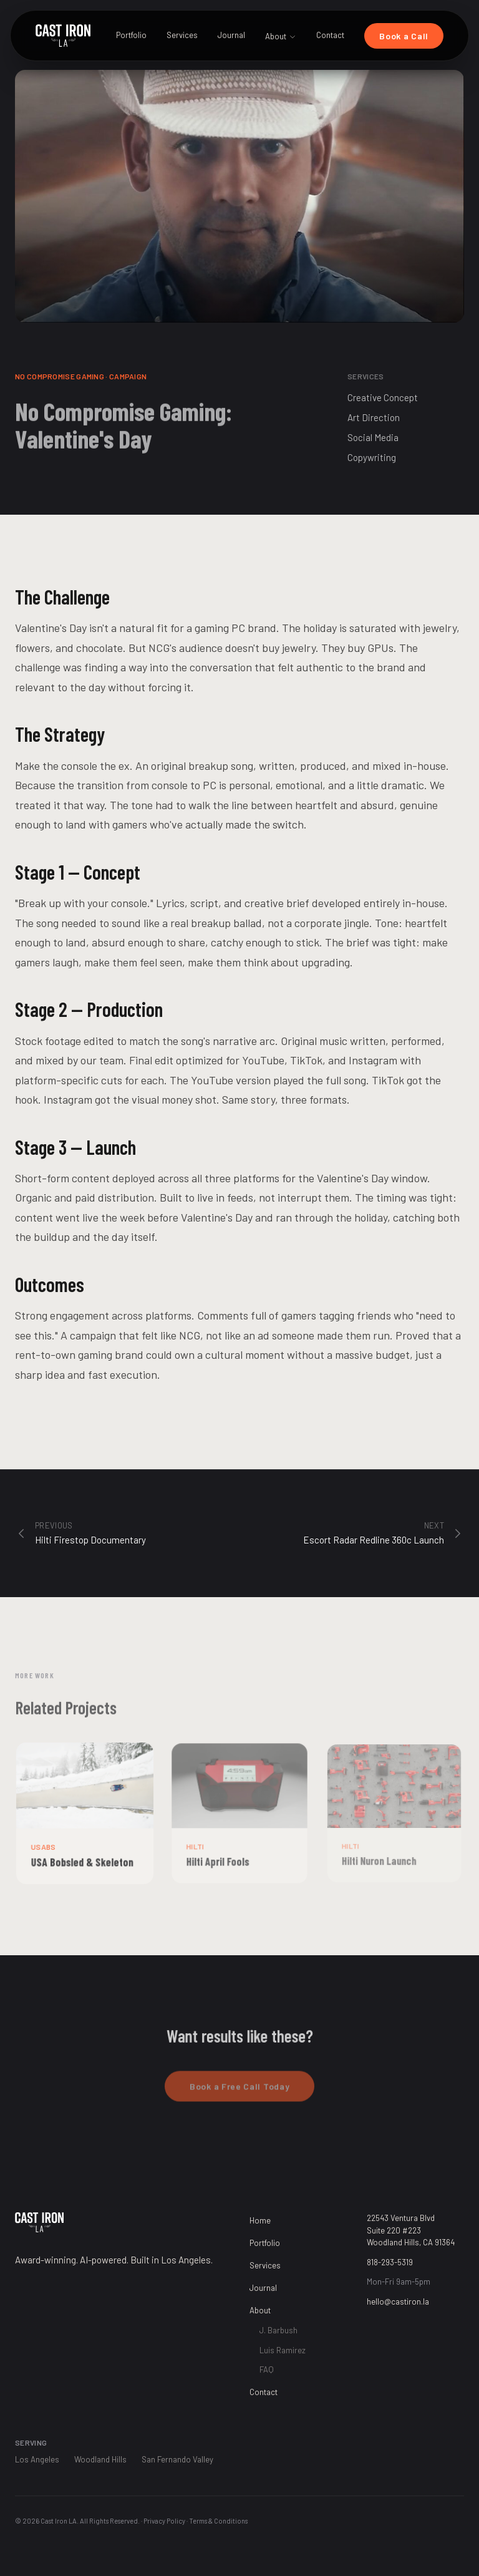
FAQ (266, 2369)
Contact (330, 35)
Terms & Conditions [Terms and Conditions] (218, 2521)
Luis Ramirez (282, 2350)
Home (260, 2220)
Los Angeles (37, 2459)
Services (182, 35)
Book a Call (403, 36)
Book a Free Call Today (239, 2091)
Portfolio (131, 35)
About (280, 36)
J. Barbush (278, 2330)
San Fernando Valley (177, 2459)
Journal (231, 35)
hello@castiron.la (398, 2301)
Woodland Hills (100, 2459)
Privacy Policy (164, 2521)
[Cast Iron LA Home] (63, 35)
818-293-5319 (390, 2262)
